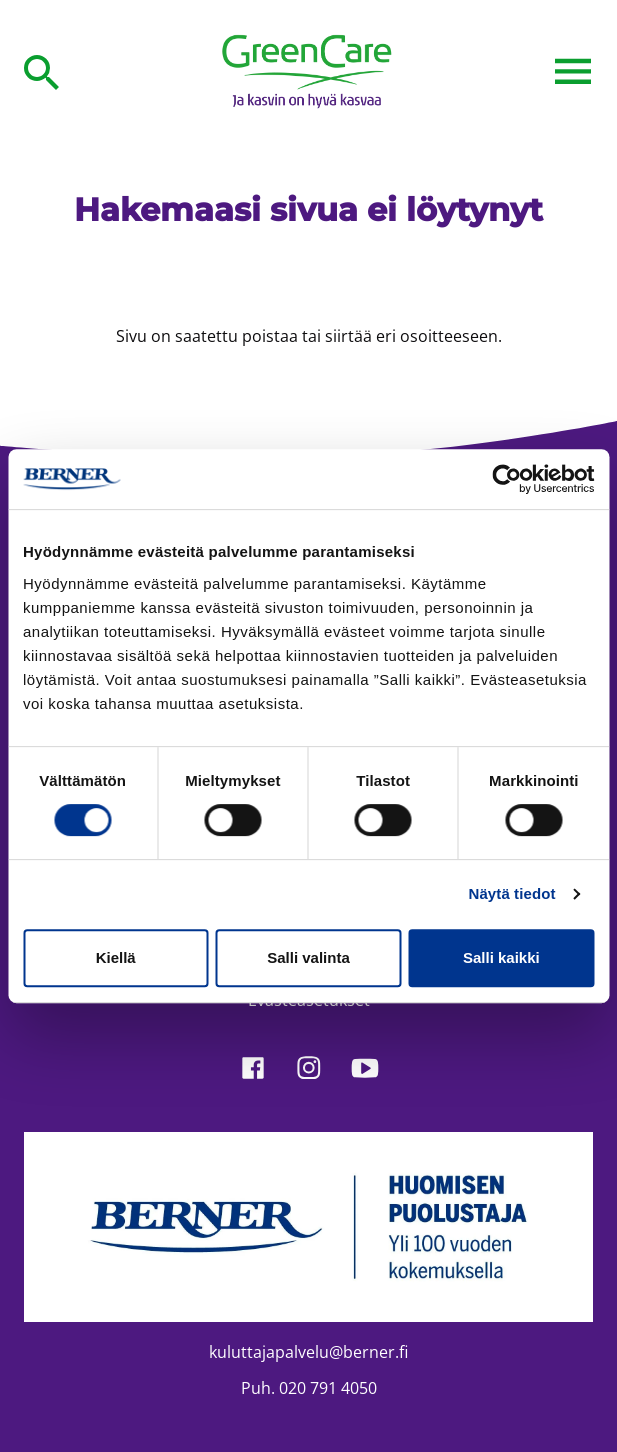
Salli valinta (308, 957)
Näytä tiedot (512, 893)
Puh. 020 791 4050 (309, 1388)
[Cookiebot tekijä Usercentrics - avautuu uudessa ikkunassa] (506, 479)
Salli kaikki (501, 957)
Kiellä (116, 957)
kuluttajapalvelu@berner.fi (308, 1352)
